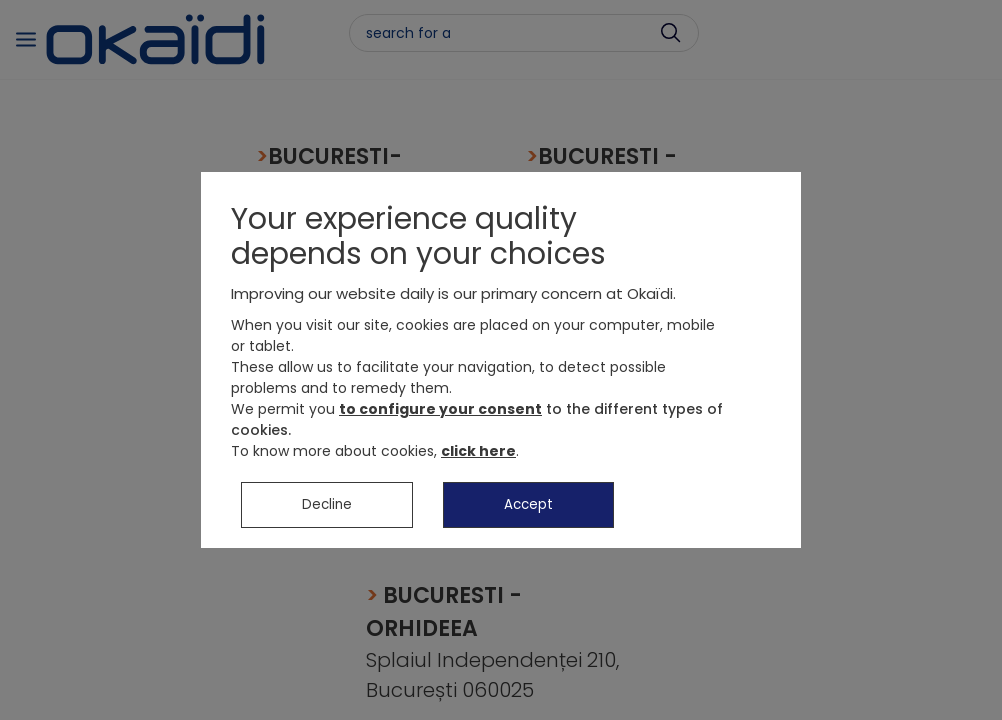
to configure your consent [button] (440, 412)
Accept (528, 507)
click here (478, 454)
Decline (327, 507)
